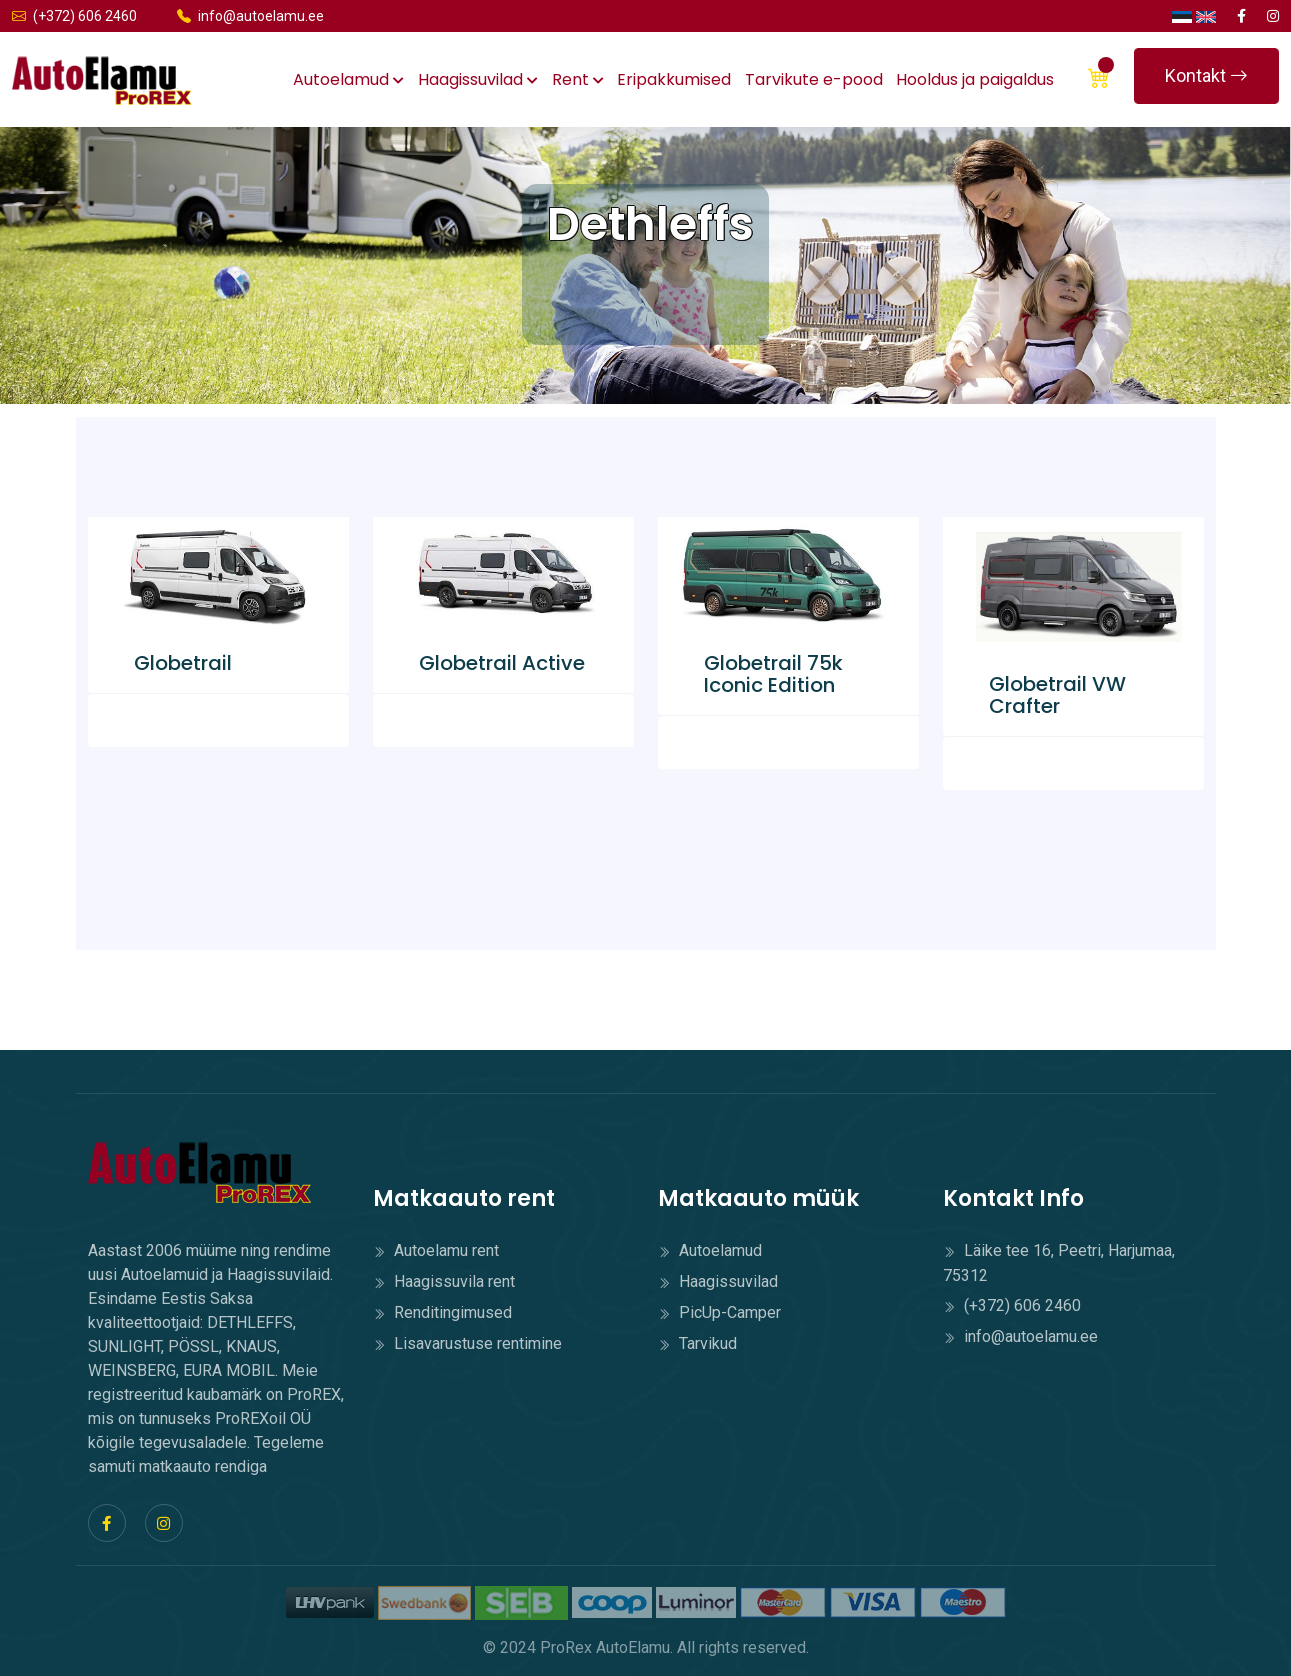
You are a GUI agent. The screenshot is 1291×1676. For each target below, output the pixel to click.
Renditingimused (442, 1312)
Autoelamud (348, 79)
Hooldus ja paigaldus (975, 79)
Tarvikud (697, 1343)
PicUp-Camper (719, 1312)
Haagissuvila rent (444, 1281)
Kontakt (1206, 75)
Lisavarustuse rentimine (467, 1343)
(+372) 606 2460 (74, 16)
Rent (578, 79)
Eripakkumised (674, 79)
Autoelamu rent (436, 1250)
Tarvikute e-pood (814, 79)
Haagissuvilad (478, 79)
